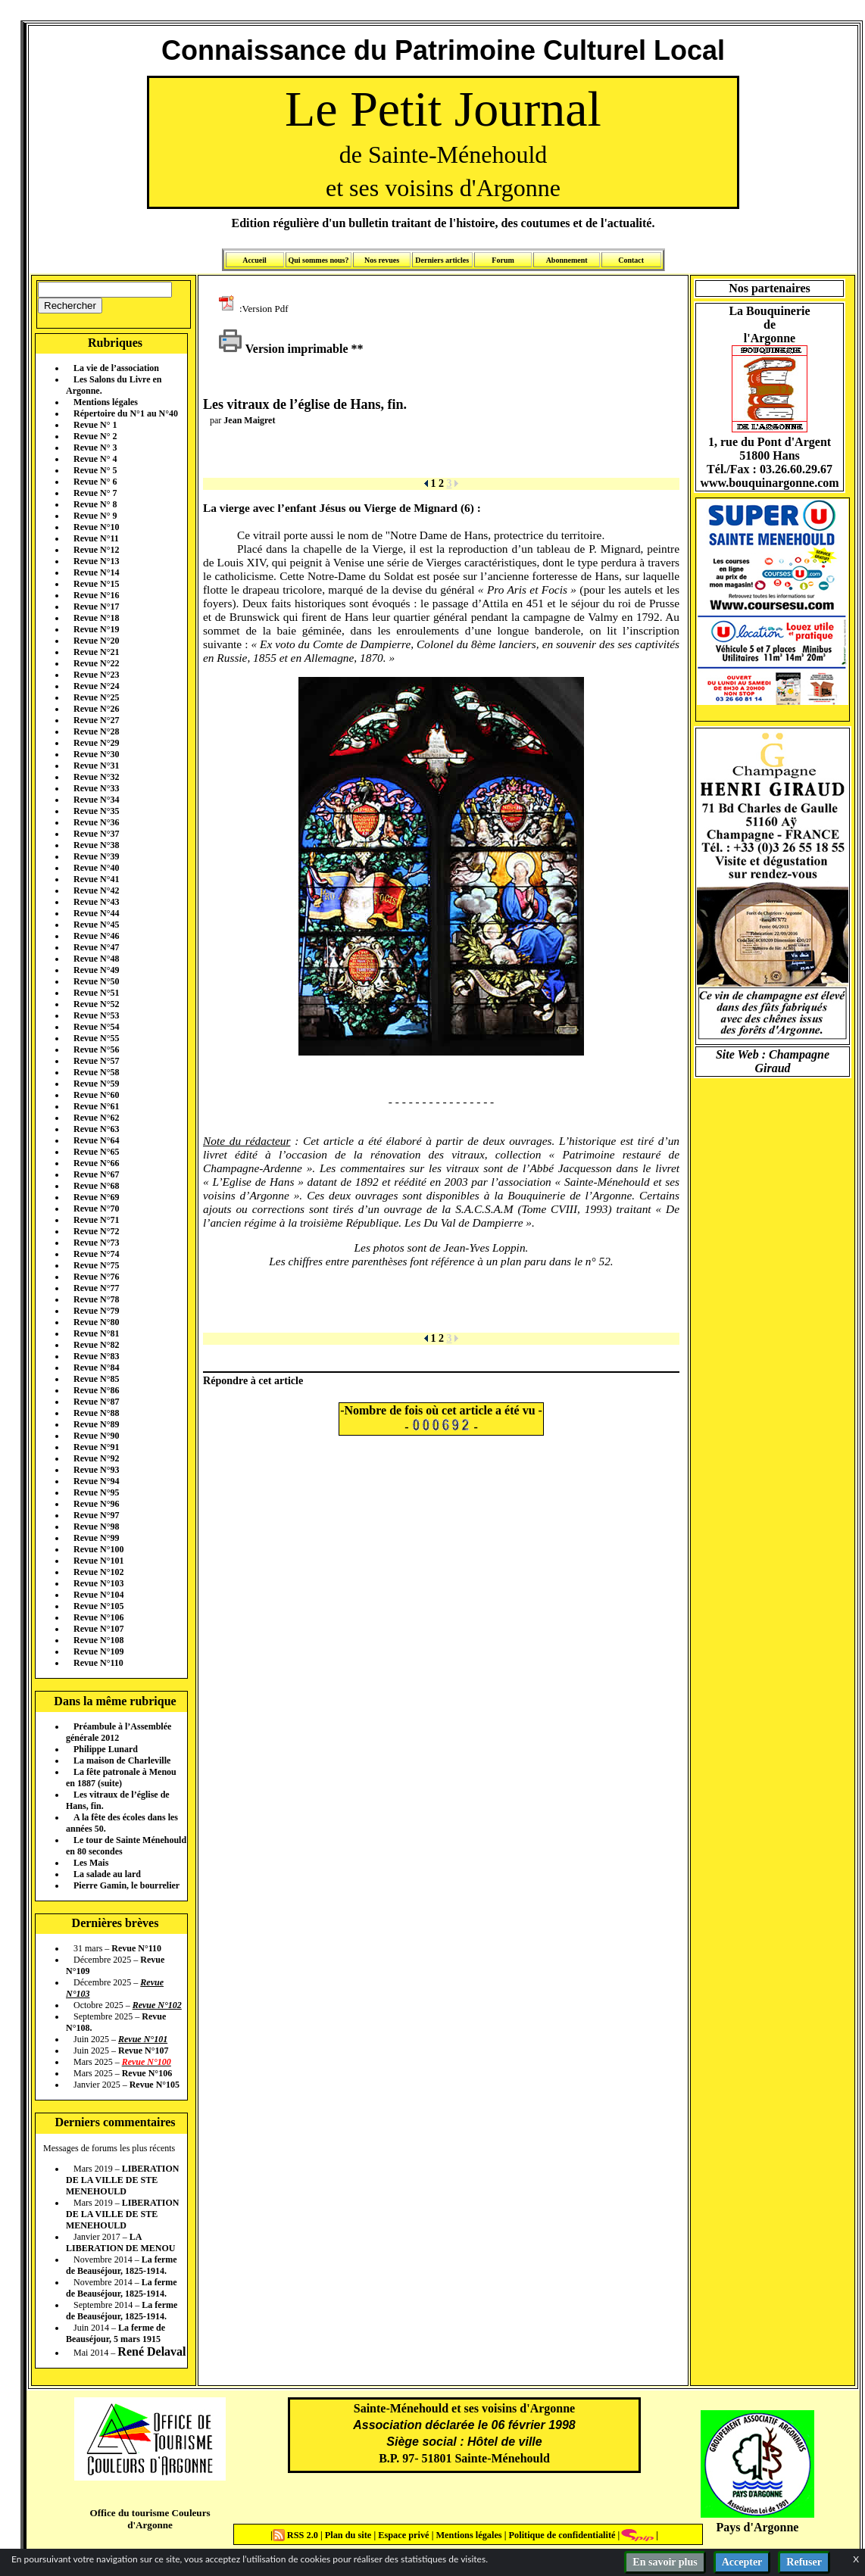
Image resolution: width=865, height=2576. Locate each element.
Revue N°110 (98, 1663)
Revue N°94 (96, 1481)
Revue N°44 (96, 913)
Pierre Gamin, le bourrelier (126, 1885)
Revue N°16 (96, 595)
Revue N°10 (96, 527)
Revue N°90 (96, 1435)
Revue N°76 (96, 1276)
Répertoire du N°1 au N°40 (125, 413)
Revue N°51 (96, 992)
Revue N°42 (96, 890)
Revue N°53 (96, 1015)
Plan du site (349, 2535)
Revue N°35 (96, 811)
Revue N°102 (98, 1572)
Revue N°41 (96, 879)
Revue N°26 (96, 708)
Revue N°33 (96, 788)
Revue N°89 (96, 1424)
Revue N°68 (96, 1185)
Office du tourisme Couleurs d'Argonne (149, 2519)
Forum (503, 260)
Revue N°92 (96, 1458)
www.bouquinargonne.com (769, 482)
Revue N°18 (96, 618)
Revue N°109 (98, 1651)
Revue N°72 (96, 1231)
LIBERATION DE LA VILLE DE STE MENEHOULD (122, 2180)
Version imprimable (283, 348)
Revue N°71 (96, 1220)
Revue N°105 (98, 1606)
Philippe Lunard (105, 1749)
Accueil (254, 260)
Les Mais (90, 1862)
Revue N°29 (96, 743)
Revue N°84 (96, 1367)
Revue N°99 (96, 1538)
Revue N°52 (96, 1004)
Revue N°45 (96, 924)
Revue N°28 (96, 731)
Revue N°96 (96, 1504)
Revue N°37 (96, 833)
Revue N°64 (96, 1140)
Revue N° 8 (95, 504)
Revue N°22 (96, 663)
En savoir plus (664, 2562)
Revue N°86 (96, 1390)
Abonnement (567, 260)
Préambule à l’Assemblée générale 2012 (118, 1732)
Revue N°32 (96, 777)
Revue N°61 (96, 1106)
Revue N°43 (96, 902)
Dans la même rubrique (115, 1701)
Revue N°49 (96, 970)
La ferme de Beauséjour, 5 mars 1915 (115, 2333)
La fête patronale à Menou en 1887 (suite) (121, 1778)
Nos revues (381, 260)
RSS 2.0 (296, 2535)
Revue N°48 (96, 958)
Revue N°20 (96, 640)
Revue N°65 (96, 1151)
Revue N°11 (96, 538)
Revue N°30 (96, 754)
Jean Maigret (249, 420)
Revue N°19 (96, 629)
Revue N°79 (96, 1310)
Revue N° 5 (95, 470)
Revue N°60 (96, 1095)
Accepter (742, 2562)
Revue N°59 (96, 1083)
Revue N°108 (98, 1640)
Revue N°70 (96, 1208)
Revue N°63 (96, 1129)
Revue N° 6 (95, 481)
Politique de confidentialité (560, 2535)
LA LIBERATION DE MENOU (120, 2242)
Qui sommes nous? (318, 260)
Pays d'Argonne (758, 2527)
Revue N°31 (96, 765)
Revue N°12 (96, 549)
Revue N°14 (96, 572)
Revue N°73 (96, 1242)
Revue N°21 (96, 652)
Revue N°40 (96, 867)
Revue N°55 (96, 1038)
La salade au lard (107, 1874)
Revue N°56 (96, 1049)
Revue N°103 (98, 1583)
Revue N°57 (96, 1061)
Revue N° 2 (95, 436)
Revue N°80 (96, 1322)
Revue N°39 (96, 856)
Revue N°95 (96, 1492)
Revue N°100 (98, 1549)
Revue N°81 (96, 1333)
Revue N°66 (96, 1163)
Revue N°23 (96, 674)
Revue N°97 (96, 1515)
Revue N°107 (98, 1628)
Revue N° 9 (95, 515)
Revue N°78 (96, 1299)
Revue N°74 (96, 1254)
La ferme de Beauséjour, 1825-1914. (121, 2265)
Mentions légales (105, 402)
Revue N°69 (96, 1197)
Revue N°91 (96, 1447)
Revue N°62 (96, 1117)
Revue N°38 (96, 845)
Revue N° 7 (95, 493)
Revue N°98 (96, 1526)
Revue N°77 (96, 1288)
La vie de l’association (116, 368)
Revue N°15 (96, 584)
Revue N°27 (96, 720)
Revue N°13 (96, 561)
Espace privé (402, 2535)
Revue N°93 (96, 1469)
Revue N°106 (98, 1617)
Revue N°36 (96, 822)
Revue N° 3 (95, 447)
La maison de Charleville (121, 1760)
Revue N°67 (96, 1174)
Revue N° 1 (95, 424)
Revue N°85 (96, 1379)
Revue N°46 (96, 936)
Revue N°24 (96, 686)
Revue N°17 (96, 606)
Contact (631, 260)
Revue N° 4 (95, 459)
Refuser (804, 2562)
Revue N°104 (98, 1594)
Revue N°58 (96, 1072)
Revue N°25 (96, 697)
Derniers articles (442, 260)
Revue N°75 (96, 1265)
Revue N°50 (96, 981)
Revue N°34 (96, 799)
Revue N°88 (96, 1413)
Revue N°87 (96, 1401)
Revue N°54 (96, 1026)
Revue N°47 (96, 947)
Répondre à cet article (253, 1380)
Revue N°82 (96, 1344)
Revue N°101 (98, 1560)
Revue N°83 (96, 1356)
